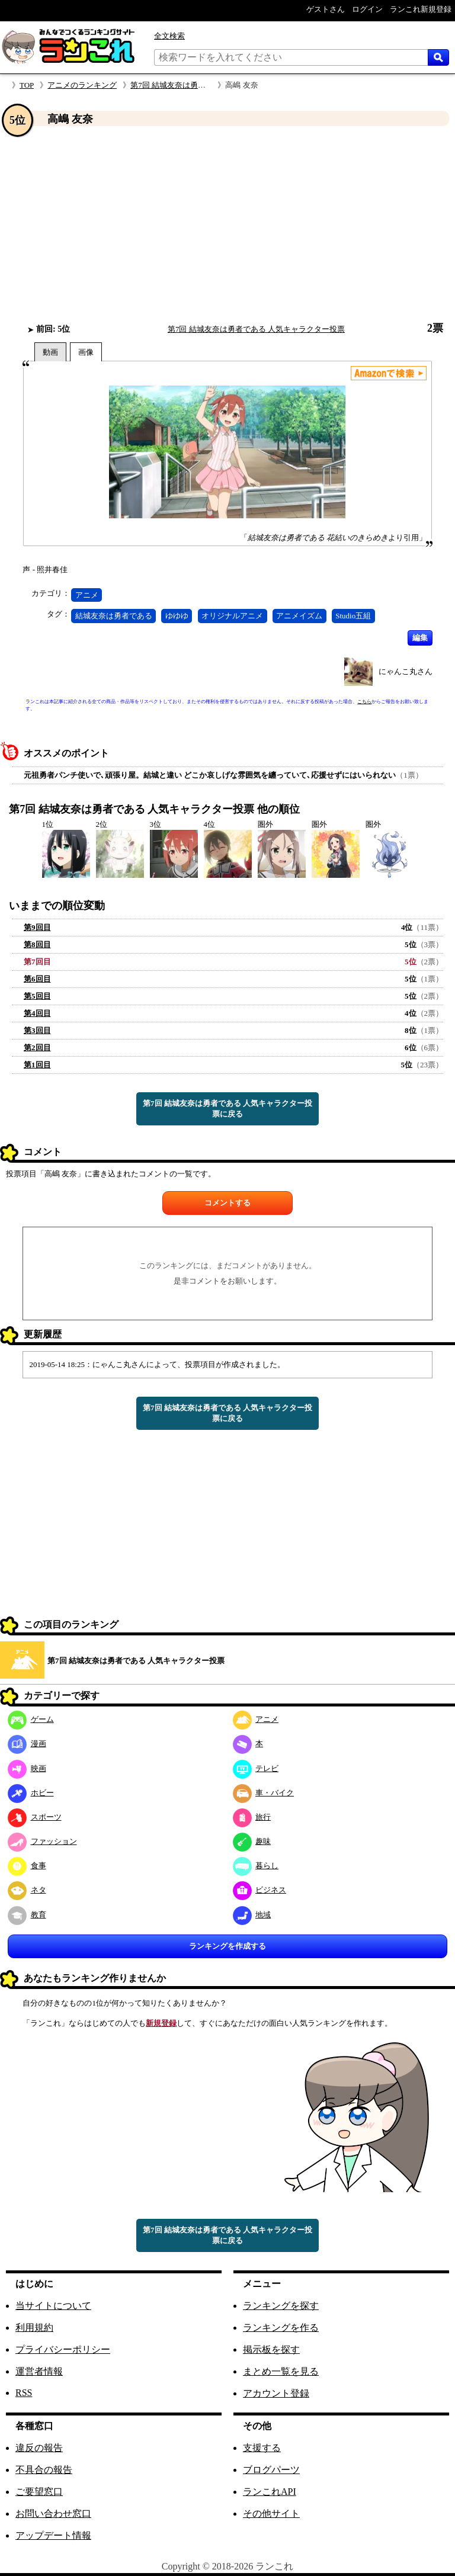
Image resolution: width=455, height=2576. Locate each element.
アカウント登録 (276, 2393)
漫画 (27, 1743)
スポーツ (35, 1816)
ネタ (27, 1889)
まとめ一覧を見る (281, 2371)
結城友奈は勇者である (113, 615)
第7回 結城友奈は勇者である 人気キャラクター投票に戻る (227, 1108)
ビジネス (260, 1889)
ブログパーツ (271, 2470)
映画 (27, 1768)
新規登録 (161, 2023)
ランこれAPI (269, 2492)
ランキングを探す (281, 2306)
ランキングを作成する (227, 1946)
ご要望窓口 (39, 2492)
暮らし (256, 1865)
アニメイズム (299, 615)
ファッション (42, 1841)
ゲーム (31, 1719)
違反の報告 (39, 2448)
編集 (420, 637)
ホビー (31, 1792)
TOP (27, 85)
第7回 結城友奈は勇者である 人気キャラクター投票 (256, 329)
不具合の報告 (43, 2470)
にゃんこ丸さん (405, 671)
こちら (364, 701)
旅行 (252, 1816)
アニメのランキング (82, 85)
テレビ (256, 1768)
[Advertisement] (227, 224)
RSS (23, 2393)
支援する (262, 2448)
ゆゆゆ (176, 615)
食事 (27, 1865)
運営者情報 (39, 2371)
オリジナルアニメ (232, 615)
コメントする (227, 1202)
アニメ (86, 595)
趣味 (252, 1841)
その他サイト (271, 2513)
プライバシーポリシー (62, 2349)
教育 (27, 1914)
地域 (252, 1914)
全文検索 (169, 35)
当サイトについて (53, 2306)
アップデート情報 (53, 2535)
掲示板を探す (271, 2349)
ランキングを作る (281, 2327)
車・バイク (263, 1792)
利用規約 (34, 2327)
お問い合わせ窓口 (53, 2513)
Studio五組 (353, 615)
